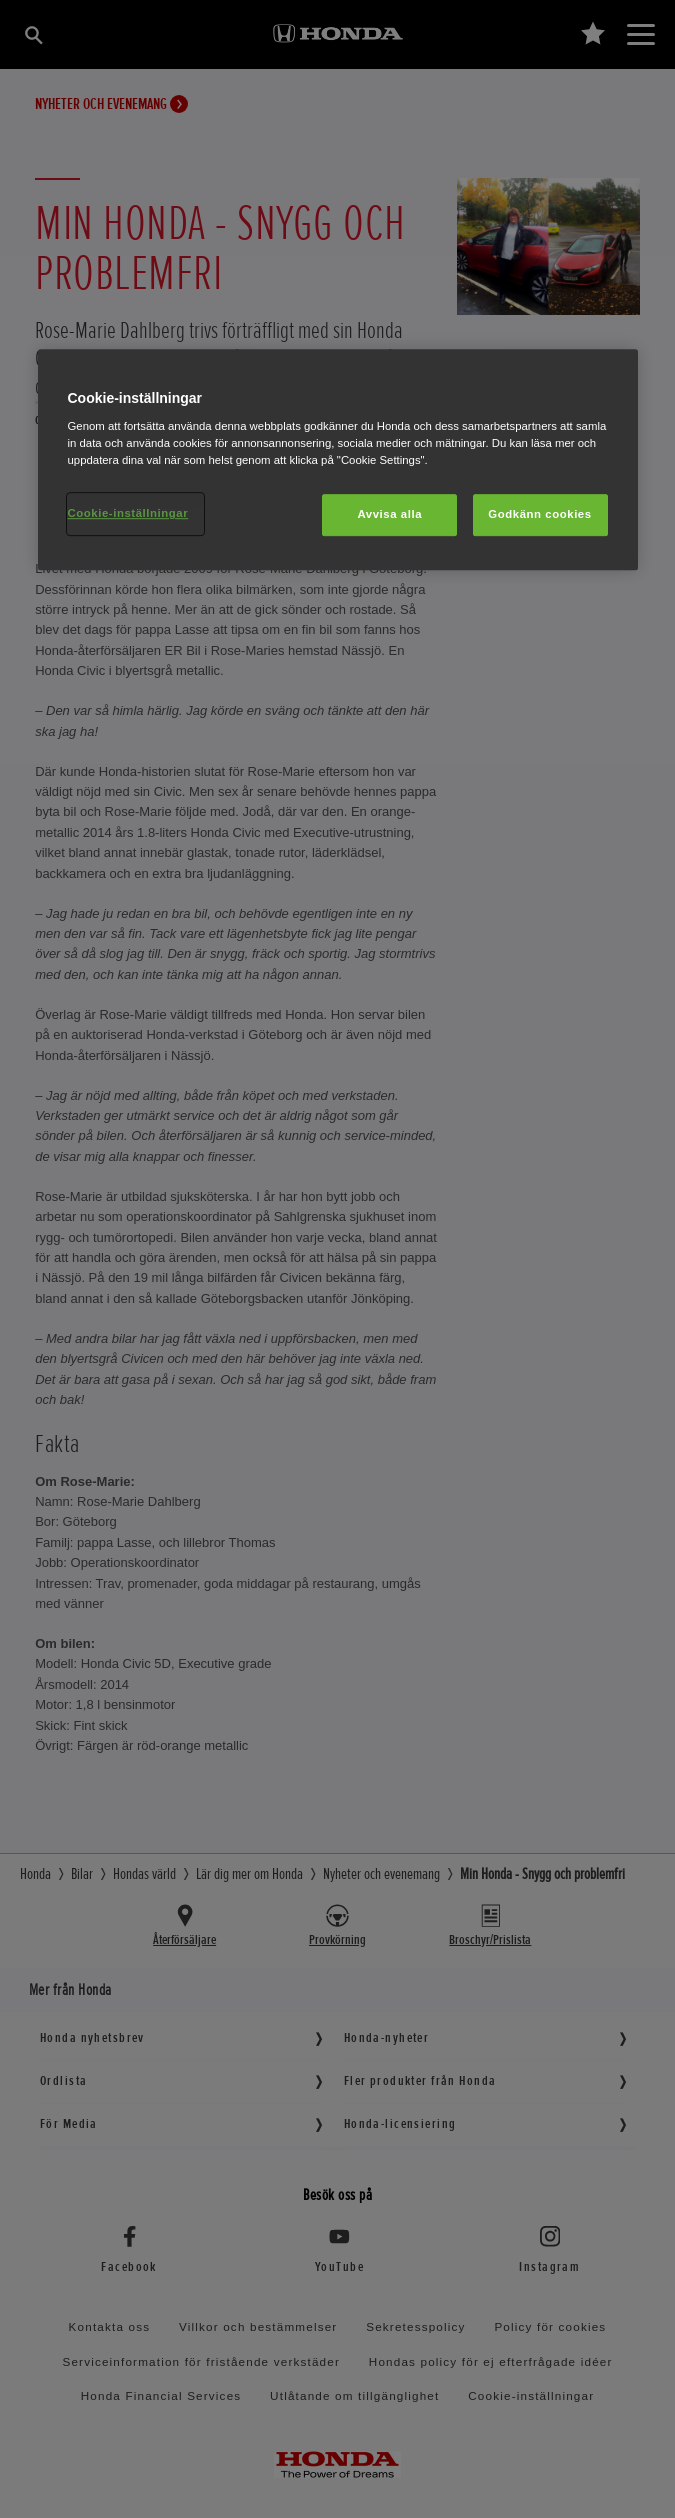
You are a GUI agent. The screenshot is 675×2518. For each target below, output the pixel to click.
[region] (338, 460)
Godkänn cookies (539, 515)
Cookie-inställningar (128, 514)
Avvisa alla (389, 515)
